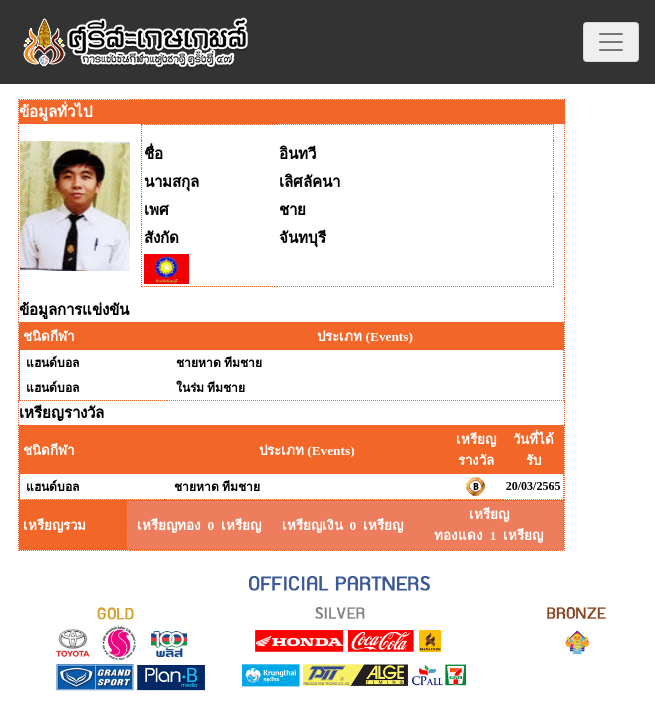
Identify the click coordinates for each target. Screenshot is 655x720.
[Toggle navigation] (611, 42)
